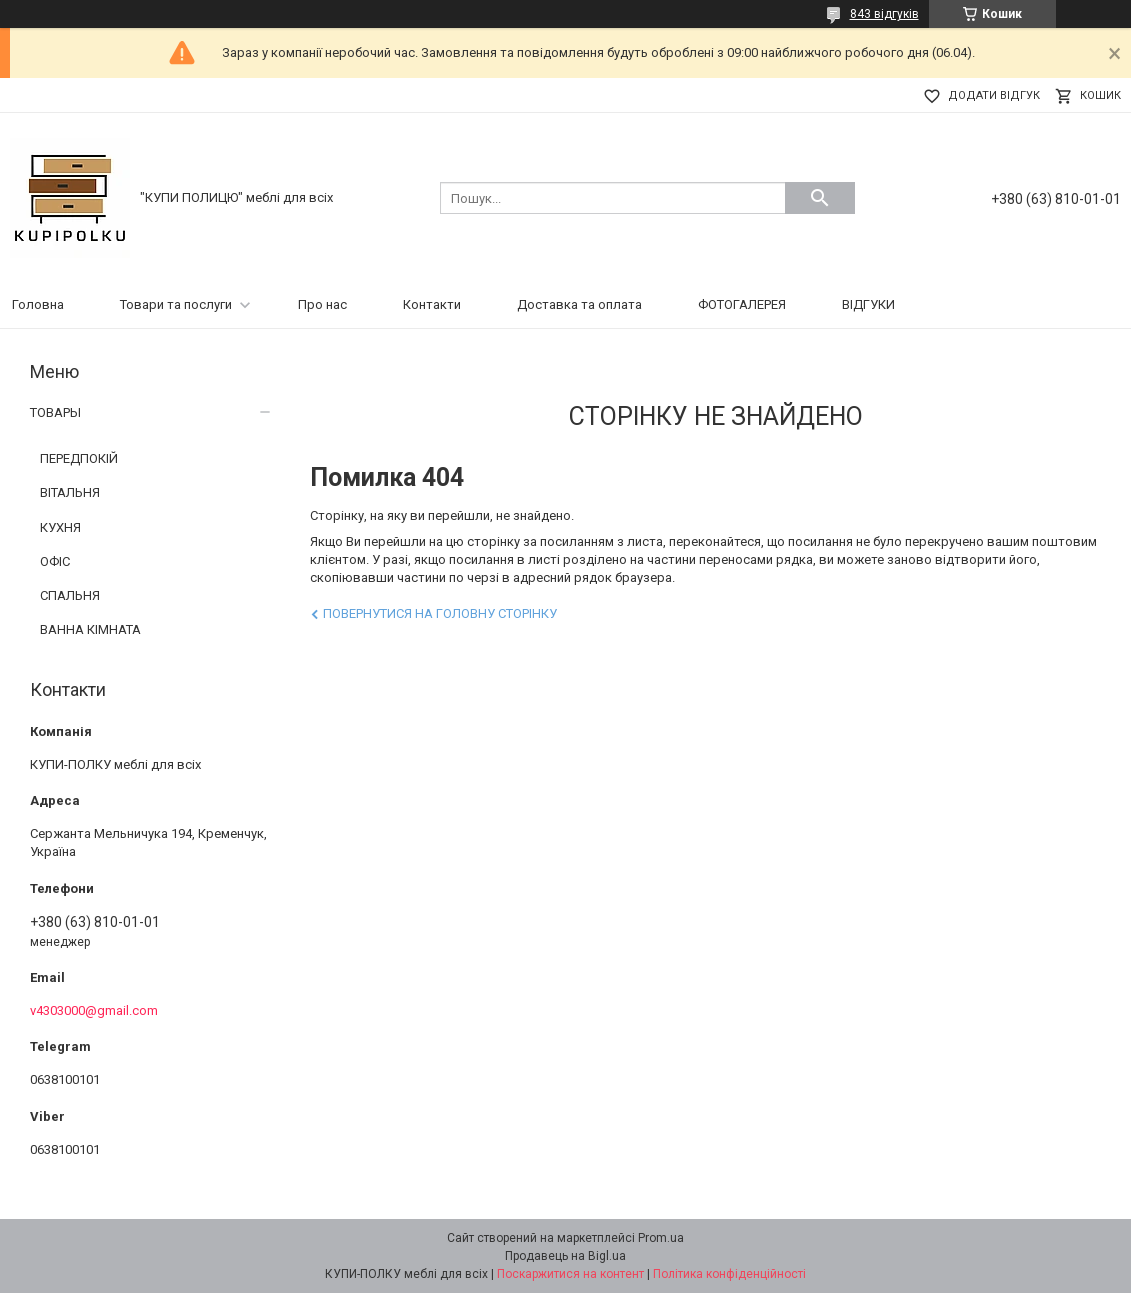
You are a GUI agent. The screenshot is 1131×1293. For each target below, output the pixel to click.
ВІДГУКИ (868, 304)
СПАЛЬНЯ (70, 595)
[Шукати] (820, 198)
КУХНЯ (60, 527)
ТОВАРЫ (55, 412)
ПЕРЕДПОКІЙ (79, 458)
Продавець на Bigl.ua (565, 1256)
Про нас (322, 304)
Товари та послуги (176, 304)
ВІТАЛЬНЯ (70, 492)
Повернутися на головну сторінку (440, 613)
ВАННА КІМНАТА (90, 629)
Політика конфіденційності (729, 1274)
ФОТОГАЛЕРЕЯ (742, 304)
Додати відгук (994, 95)
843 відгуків (884, 14)
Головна (38, 304)
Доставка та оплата (579, 304)
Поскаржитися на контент (570, 1274)
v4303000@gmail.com (94, 1010)
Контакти (432, 304)
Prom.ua (661, 1238)
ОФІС (55, 561)
